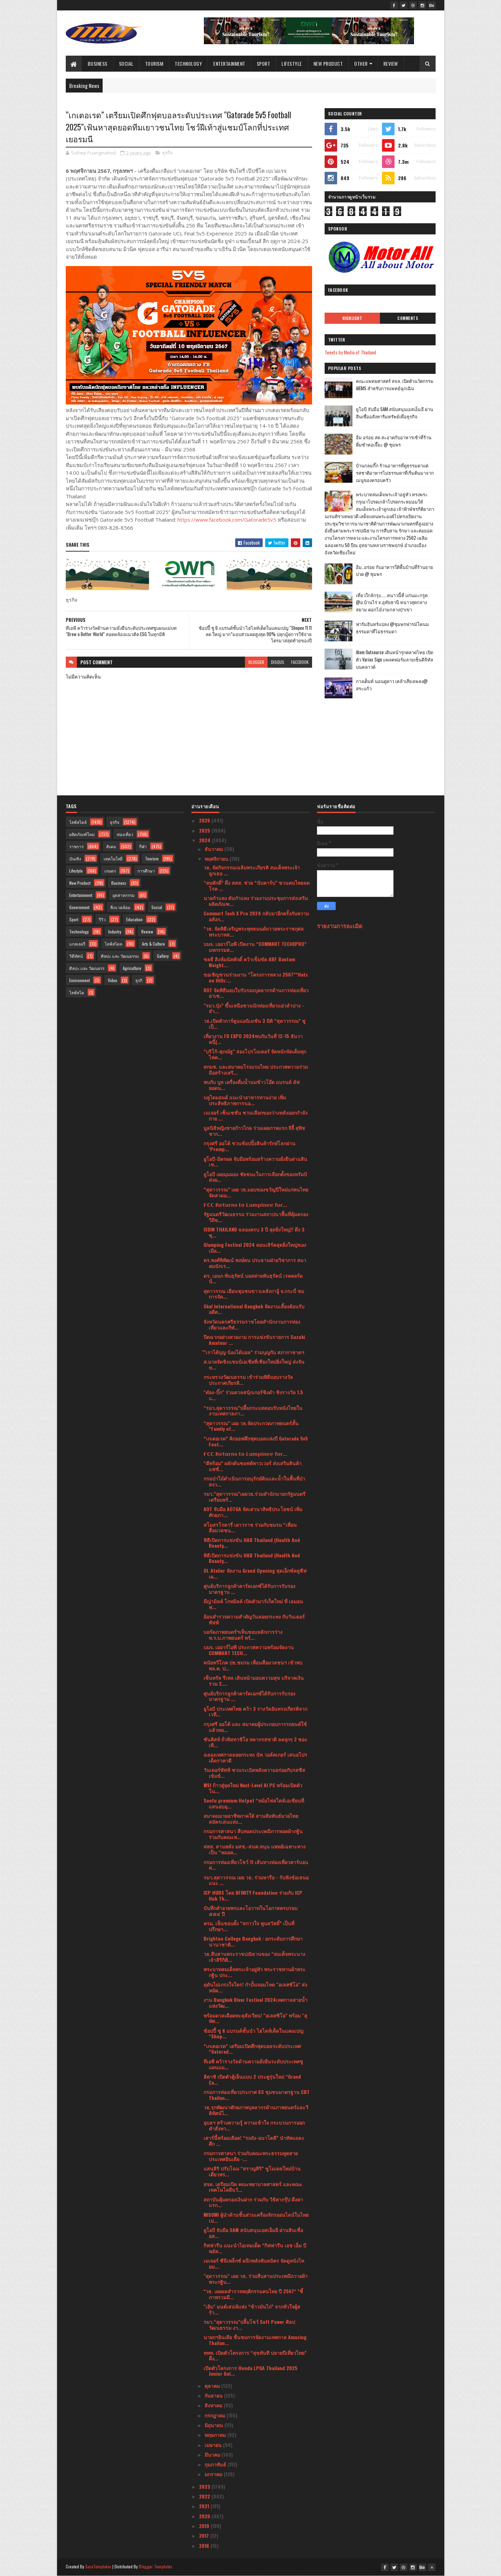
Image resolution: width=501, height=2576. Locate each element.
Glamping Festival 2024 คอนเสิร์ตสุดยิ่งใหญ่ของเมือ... (255, 1247)
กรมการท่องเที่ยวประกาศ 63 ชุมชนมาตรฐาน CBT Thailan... (257, 2094)
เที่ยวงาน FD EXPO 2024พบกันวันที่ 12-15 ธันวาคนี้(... (253, 1038)
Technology (188, 63)
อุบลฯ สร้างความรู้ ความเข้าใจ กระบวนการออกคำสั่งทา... (254, 2125)
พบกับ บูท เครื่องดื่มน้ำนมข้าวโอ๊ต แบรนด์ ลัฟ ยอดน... (252, 1084)
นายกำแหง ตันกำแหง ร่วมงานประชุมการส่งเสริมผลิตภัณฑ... (256, 900)
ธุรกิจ (167, 153)
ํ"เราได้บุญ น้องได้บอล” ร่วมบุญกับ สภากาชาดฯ (254, 1352)
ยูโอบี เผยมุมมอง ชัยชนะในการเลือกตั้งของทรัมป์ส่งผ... (255, 1176)
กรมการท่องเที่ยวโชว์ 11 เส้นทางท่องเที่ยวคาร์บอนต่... (256, 1864)
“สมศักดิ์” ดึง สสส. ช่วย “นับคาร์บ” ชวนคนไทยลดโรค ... (257, 885)
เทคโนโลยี (113, 858)
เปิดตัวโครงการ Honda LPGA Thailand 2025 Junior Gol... (250, 2370)
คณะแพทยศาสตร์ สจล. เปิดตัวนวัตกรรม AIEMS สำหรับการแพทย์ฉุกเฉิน (395, 384)
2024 (205, 840)
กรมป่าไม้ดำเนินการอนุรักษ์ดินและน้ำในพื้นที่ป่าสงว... (254, 1481)
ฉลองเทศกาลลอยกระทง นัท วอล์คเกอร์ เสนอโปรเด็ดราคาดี (255, 1757)
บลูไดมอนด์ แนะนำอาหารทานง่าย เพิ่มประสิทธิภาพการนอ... (245, 1100)
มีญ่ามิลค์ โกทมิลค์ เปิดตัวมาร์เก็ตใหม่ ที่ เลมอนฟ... (253, 1604)
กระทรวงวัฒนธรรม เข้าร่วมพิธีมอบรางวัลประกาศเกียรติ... (248, 1379)
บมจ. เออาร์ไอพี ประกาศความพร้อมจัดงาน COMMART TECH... (249, 1649)
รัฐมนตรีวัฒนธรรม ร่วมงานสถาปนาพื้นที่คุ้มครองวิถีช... (256, 1216)
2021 (204, 2506)
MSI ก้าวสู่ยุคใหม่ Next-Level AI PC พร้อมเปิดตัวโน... (253, 1788)
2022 (205, 2496)
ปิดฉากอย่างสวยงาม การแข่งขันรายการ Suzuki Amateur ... (254, 1339)
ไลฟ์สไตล (113, 944)
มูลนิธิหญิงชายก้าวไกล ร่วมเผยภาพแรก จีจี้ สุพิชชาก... (254, 1130)
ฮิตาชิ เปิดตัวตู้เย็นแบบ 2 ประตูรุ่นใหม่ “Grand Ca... (252, 2079)
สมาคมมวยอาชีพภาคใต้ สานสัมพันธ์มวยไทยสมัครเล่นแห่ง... (251, 1818)
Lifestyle (291, 63)
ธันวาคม (214, 848)
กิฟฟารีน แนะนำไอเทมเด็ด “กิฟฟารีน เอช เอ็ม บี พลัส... (255, 2248)
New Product (328, 63)
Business (98, 63)
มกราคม (214, 2474)
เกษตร (110, 871)
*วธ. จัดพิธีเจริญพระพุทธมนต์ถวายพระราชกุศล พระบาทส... (254, 931)
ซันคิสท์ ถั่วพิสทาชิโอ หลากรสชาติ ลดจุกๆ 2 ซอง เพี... (255, 1742)
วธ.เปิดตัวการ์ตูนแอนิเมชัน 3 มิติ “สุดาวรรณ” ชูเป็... (254, 1023)
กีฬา (143, 846)
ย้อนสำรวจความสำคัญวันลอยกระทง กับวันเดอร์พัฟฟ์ (254, 1619)
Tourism (154, 63)
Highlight (352, 318)
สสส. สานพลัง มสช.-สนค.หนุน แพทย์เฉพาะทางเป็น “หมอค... (254, 1849)
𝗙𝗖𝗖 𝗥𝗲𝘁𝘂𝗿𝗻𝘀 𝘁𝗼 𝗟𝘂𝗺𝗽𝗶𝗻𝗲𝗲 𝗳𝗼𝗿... (245, 1204)
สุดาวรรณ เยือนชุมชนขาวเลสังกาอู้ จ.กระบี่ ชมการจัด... (254, 1293)
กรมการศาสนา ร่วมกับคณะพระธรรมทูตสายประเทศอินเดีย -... (251, 2155)
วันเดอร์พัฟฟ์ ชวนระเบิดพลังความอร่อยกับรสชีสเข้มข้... (254, 1772)
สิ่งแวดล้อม (120, 907)
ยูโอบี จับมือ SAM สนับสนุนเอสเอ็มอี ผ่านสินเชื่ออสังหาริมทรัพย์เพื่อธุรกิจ (394, 413)
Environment (79, 980)
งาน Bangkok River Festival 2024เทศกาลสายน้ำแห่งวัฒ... (256, 2002)
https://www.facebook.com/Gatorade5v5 (226, 519)
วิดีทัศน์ (76, 956)
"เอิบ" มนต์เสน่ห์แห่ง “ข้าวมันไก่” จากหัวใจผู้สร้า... (252, 2309)
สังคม (111, 846)
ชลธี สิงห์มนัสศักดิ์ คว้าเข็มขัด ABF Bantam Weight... (249, 962)
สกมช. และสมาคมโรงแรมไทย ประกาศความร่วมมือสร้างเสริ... (256, 1069)
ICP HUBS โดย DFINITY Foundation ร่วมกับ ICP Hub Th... (253, 1895)
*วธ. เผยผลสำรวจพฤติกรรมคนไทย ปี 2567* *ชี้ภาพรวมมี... (253, 2294)
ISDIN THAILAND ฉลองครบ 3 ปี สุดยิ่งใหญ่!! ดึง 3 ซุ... (254, 1232)
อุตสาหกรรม (123, 895)
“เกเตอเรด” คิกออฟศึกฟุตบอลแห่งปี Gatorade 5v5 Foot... (256, 1441)
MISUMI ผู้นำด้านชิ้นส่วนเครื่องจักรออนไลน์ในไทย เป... (256, 2217)
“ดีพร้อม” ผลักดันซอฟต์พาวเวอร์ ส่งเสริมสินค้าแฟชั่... (253, 1465)
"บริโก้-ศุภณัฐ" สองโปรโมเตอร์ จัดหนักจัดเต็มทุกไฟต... (255, 1054)
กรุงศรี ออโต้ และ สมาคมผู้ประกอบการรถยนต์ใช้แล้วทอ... (255, 1726)
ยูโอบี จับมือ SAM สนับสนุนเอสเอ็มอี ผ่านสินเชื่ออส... (253, 2232)
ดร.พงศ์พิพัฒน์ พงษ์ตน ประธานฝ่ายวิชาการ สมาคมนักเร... (255, 1262)
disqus (277, 662)
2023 (205, 2486)
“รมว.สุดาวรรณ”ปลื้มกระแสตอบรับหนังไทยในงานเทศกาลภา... (253, 1410)
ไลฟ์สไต (76, 992)
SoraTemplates (98, 2566)
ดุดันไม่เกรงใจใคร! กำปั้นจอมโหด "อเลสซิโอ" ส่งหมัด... (255, 1987)
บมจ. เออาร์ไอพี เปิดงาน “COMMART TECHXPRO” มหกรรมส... (255, 946)
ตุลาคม (213, 2385)
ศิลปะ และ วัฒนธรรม (120, 956)
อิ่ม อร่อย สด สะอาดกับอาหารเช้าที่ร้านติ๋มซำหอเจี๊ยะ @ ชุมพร (393, 441)
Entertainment (229, 63)
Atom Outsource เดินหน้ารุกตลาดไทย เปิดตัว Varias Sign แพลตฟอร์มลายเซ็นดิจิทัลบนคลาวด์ (394, 659)
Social (126, 63)
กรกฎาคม (215, 2415)
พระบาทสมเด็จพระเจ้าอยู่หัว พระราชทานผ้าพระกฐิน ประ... (254, 1972)
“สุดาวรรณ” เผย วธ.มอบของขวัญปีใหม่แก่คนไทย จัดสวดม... (256, 1192)
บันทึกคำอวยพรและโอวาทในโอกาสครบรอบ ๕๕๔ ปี (250, 1910)
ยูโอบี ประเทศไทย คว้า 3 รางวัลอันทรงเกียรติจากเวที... (255, 1711)
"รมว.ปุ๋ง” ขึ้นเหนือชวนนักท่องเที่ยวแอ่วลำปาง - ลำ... (254, 1008)
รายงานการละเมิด (340, 925)
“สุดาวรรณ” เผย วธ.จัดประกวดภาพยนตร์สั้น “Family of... (251, 1426)
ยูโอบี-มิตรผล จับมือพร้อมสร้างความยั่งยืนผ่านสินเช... (255, 1161)
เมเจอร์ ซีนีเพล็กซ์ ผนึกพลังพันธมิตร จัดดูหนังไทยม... (254, 2263)
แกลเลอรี (77, 944)
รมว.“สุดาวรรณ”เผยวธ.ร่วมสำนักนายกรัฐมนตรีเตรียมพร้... (254, 1496)
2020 (205, 2516)
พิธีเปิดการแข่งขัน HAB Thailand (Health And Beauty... (252, 1542)
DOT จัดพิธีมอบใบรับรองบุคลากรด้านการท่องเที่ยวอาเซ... (256, 993)
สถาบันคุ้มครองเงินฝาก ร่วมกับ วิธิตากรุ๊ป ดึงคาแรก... (253, 2202)
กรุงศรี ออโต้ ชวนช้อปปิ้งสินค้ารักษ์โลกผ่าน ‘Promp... (249, 1146)
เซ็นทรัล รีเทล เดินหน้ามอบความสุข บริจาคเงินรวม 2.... (254, 1680)
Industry (114, 931)
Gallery (163, 956)
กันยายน (214, 2395)
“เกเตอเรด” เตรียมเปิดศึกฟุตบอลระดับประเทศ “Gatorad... (252, 2048)
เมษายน (214, 2444)
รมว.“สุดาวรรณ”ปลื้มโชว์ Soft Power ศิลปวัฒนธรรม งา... (249, 2324)
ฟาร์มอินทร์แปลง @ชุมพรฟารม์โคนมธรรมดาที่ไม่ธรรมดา (392, 627)
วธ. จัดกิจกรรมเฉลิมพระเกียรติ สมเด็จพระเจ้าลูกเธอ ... (252, 870)
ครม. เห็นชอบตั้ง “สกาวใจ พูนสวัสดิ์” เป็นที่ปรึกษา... (249, 1926)
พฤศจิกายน (217, 858)
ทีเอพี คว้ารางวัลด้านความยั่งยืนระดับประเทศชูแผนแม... (253, 2064)
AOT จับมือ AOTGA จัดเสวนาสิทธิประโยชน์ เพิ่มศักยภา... (253, 1511)
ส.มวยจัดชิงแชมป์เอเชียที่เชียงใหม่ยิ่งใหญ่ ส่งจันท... (254, 1364)
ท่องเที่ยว (125, 834)
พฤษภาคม (216, 2434)
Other (361, 63)
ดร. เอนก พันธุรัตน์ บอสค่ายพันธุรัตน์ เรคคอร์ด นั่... (253, 1278)
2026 (205, 820)
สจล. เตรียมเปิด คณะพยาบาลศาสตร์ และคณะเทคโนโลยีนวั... (253, 2186)
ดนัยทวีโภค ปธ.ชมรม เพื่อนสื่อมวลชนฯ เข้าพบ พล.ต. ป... (253, 1665)
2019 (204, 2525)
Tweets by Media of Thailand (350, 352)
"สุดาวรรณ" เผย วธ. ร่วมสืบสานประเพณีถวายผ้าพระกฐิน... (256, 2278)
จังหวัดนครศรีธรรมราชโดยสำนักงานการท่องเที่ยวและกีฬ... (252, 1324)
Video (112, 980)
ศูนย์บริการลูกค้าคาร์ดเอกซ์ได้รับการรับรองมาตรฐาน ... (249, 1588)
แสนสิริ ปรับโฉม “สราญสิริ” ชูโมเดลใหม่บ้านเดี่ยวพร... (252, 2171)
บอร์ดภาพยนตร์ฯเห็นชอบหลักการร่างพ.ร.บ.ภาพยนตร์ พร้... (243, 1634)
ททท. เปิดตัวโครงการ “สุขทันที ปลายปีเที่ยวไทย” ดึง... (255, 2355)
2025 (205, 830)
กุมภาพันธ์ (216, 2464)
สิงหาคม (214, 2405)
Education (134, 919)
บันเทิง (75, 858)
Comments (407, 318)
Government (79, 907)
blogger (256, 662)
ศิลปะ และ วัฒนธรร (86, 968)
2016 (204, 2545)
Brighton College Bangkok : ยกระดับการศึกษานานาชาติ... (253, 1941)
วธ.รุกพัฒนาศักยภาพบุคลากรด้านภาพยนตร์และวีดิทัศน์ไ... (256, 2110)
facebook (300, 662)
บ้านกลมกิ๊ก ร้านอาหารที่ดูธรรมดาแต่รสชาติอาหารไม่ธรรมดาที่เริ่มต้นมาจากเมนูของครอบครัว (395, 472)
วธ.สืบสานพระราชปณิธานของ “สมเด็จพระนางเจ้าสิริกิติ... (254, 1956)
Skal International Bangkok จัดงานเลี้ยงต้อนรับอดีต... (254, 1309)
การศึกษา (146, 871)
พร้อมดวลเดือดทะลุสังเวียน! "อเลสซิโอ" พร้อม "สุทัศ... (255, 2018)
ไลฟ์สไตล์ (78, 822)
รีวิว (102, 919)
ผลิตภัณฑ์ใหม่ (82, 834)
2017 (204, 2535)
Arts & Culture (153, 944)
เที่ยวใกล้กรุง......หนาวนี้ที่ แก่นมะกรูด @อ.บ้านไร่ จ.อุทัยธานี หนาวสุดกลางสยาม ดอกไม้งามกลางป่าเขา (392, 602)
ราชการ (76, 846)
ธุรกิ (138, 980)
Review (390, 63)
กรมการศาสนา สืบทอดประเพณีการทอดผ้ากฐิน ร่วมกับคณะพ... (253, 1833)
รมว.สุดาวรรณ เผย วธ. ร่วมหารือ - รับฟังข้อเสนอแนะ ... (256, 1880)
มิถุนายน (214, 2425)
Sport (263, 63)
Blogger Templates (155, 2566)
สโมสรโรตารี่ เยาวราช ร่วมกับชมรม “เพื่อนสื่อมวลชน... (250, 1527)
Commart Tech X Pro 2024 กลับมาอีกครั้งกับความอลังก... (256, 916)
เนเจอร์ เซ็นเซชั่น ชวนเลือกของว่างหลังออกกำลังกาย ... (256, 1115)
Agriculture (132, 968)
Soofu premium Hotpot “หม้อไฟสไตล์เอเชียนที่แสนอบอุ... (254, 1803)
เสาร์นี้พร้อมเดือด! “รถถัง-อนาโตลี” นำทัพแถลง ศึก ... (254, 2140)
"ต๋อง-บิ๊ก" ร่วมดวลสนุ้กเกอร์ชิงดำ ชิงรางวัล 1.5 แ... (253, 1395)
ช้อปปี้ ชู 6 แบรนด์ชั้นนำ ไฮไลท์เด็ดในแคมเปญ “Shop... (253, 2033)
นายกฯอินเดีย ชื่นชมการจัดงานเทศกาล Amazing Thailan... (255, 2339)
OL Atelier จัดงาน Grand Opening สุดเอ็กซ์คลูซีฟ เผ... (255, 1573)
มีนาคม (213, 2454)
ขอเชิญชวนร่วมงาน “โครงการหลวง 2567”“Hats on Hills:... (256, 977)
